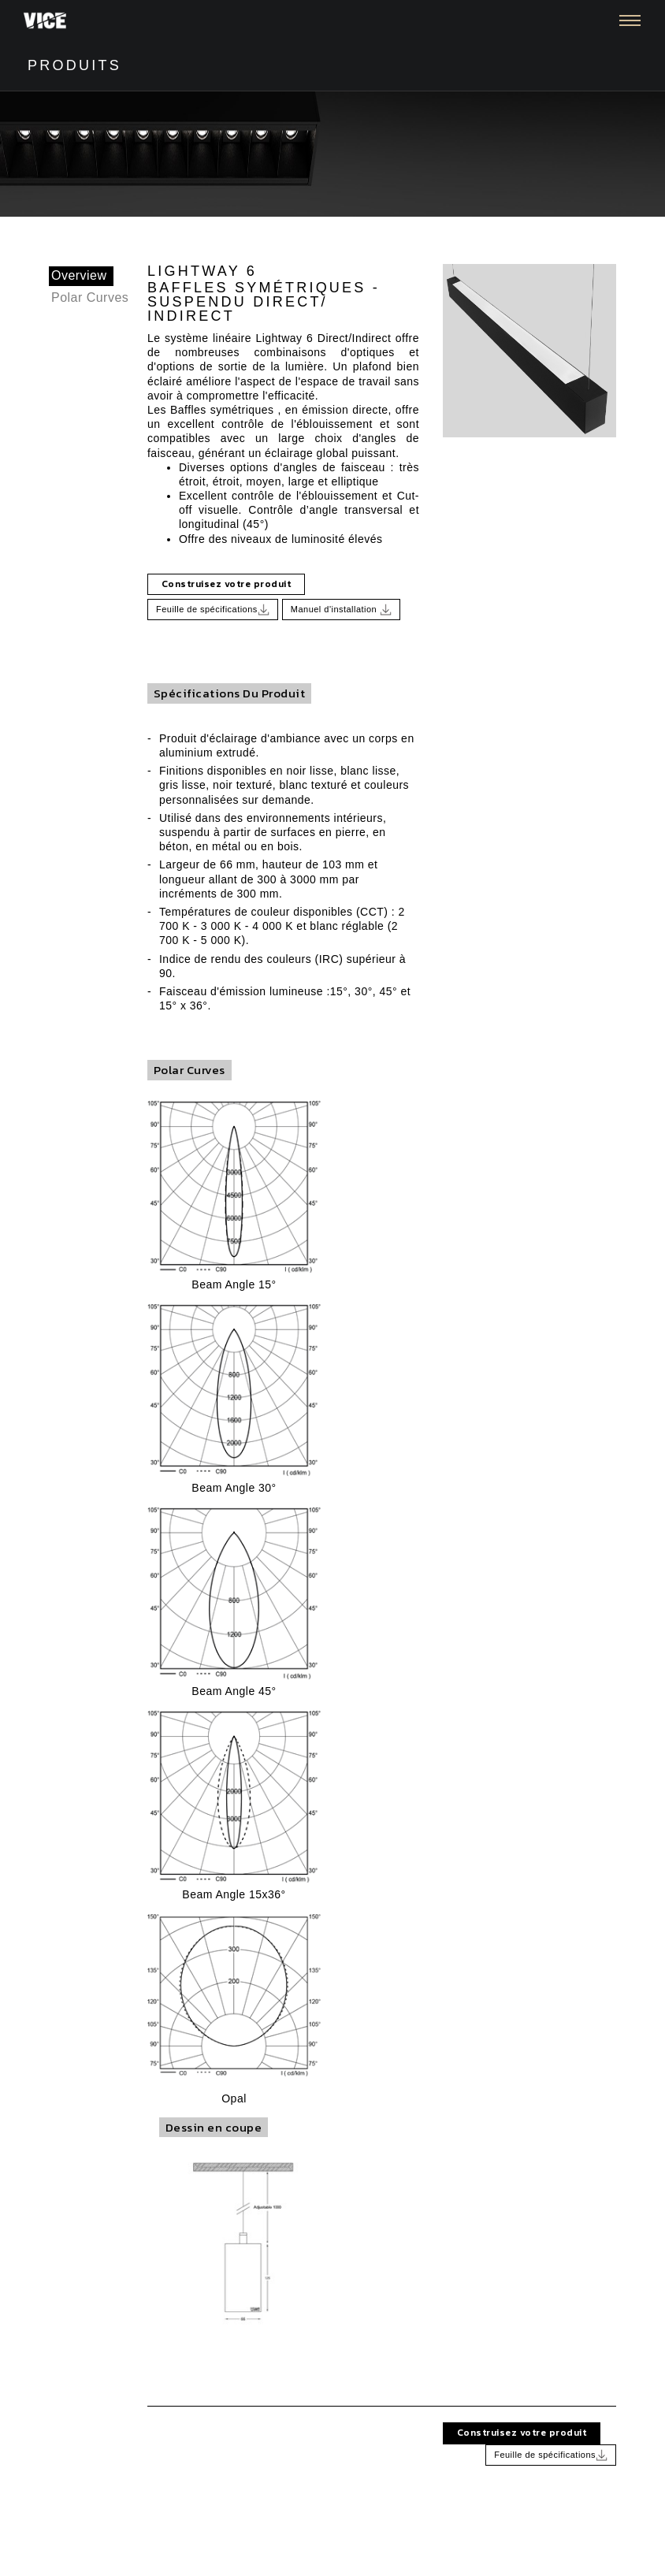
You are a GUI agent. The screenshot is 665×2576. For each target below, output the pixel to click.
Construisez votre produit (226, 584)
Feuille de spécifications (212, 609)
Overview (79, 275)
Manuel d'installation (341, 609)
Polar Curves (89, 297)
